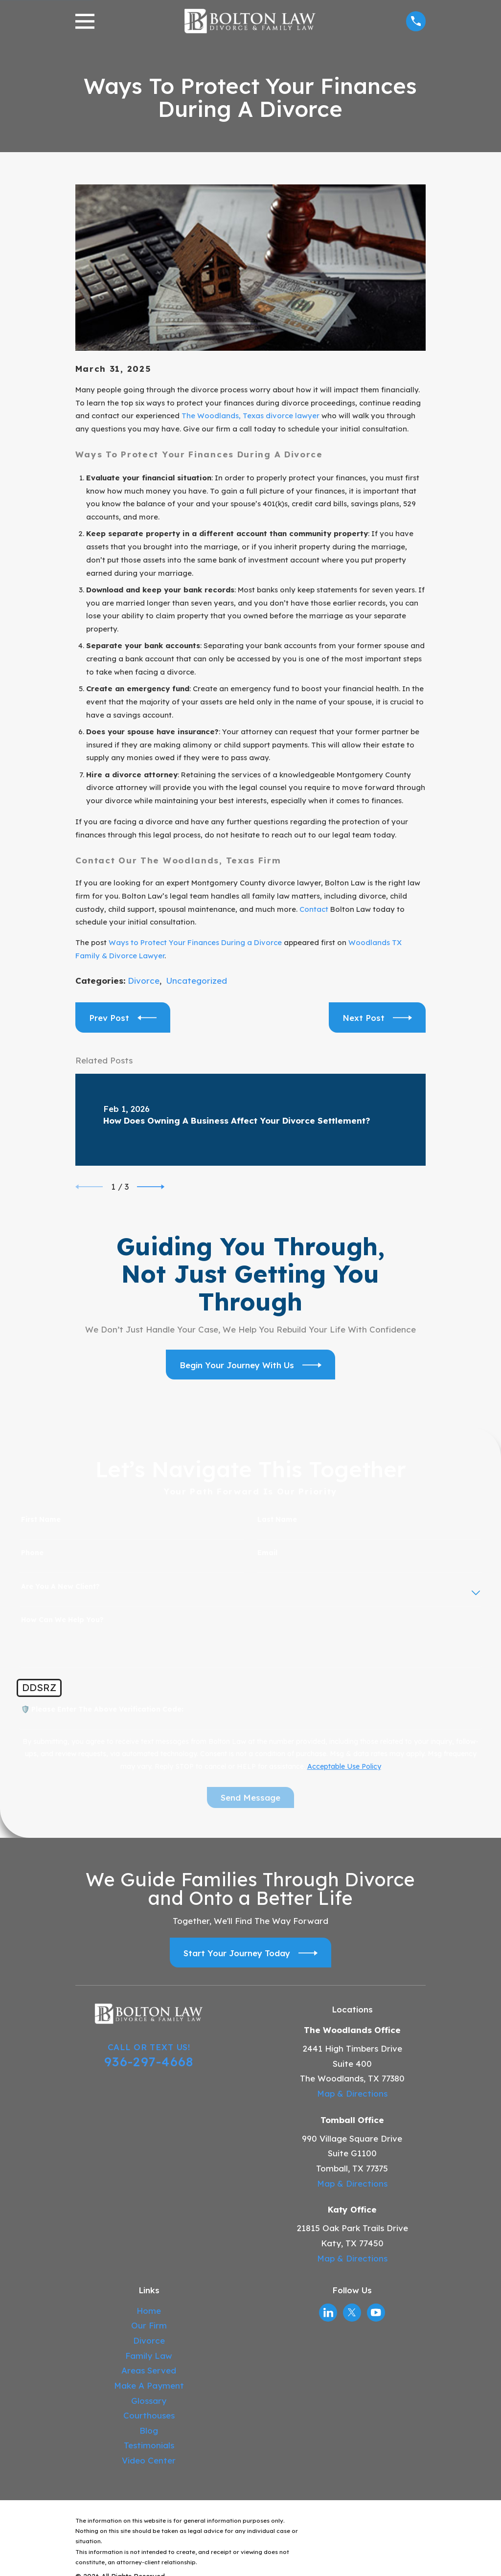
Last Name (277, 1519)
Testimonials (149, 2445)
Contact (313, 909)
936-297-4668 (148, 2061)
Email (267, 1553)
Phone (32, 1553)
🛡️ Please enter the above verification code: (102, 1709)
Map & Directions (352, 2093)
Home (149, 2310)
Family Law (148, 2355)
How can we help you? (62, 1620)
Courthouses (149, 2415)
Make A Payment (149, 2385)
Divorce (143, 980)
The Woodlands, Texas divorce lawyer (250, 415)
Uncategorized (196, 980)
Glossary (148, 2400)
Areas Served (148, 2370)
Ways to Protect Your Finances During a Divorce (195, 942)
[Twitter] (352, 2312)
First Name (41, 1519)
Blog (148, 2430)
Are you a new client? (60, 1586)
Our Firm (149, 2325)
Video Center (149, 2460)
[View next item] (150, 1186)
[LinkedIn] (328, 2312)
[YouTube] (376, 2312)
